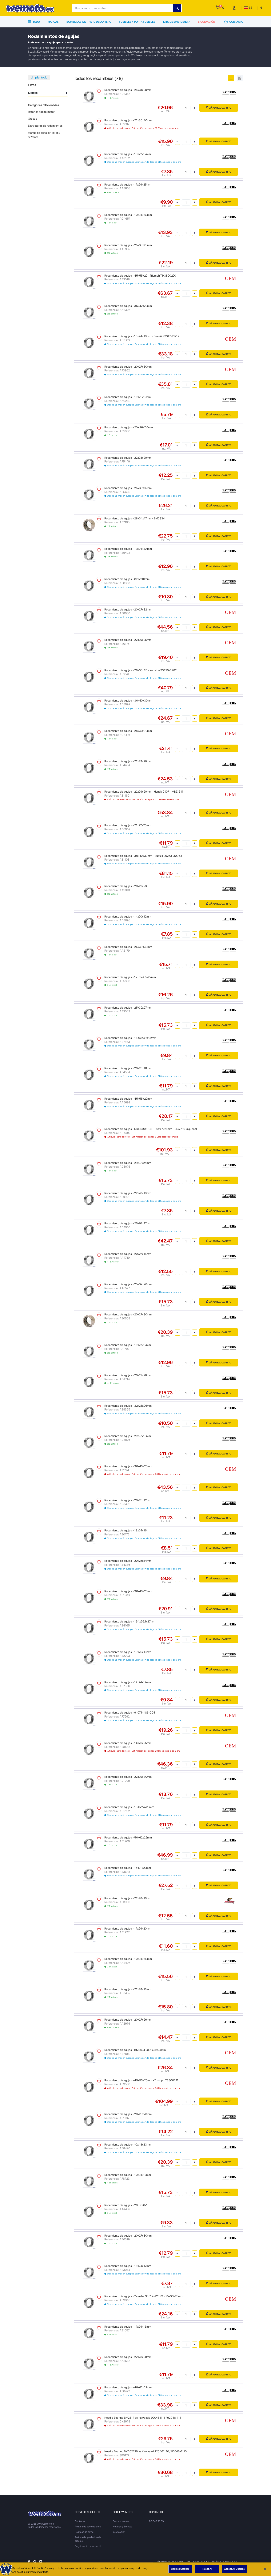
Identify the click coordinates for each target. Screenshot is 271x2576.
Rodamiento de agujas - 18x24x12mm (127, 2266)
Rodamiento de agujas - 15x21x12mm (127, 397)
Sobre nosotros (121, 2521)
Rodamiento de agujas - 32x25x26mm (128, 1405)
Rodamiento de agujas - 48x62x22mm (128, 2387)
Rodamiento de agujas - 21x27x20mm (127, 825)
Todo (34, 21)
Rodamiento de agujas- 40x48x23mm (128, 2144)
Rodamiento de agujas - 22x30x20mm (128, 120)
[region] (135, 2569)
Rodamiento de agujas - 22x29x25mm (128, 640)
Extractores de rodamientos (45, 125)
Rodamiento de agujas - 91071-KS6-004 (129, 1712)
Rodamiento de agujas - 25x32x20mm (128, 1284)
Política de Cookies (198, 2561)
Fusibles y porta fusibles (137, 21)
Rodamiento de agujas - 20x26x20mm (128, 2114)
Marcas (53, 21)
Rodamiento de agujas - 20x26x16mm (128, 1068)
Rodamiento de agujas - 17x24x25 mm (128, 1959)
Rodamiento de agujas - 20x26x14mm (128, 1560)
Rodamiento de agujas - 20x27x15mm (127, 1254)
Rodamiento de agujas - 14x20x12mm (127, 916)
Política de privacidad (224, 2561)
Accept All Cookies (234, 2568)
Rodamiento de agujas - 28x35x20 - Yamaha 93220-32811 (141, 670)
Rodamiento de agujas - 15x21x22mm (127, 1868)
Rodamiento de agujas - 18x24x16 (125, 1530)
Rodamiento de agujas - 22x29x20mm (128, 761)
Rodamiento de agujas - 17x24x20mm (127, 1928)
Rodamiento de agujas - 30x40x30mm (128, 700)
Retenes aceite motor (41, 112)
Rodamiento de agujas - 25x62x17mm (127, 1223)
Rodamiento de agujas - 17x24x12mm (127, 1682)
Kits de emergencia (176, 21)
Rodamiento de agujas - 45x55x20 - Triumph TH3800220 (140, 275)
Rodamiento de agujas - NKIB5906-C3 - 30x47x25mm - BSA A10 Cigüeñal (150, 1129)
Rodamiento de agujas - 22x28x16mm (127, 1193)
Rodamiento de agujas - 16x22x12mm (127, 154)
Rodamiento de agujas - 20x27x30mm (128, 366)
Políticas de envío (84, 2531)
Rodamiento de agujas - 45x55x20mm (128, 1098)
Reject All (207, 2568)
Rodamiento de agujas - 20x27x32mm (128, 609)
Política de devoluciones (88, 2526)
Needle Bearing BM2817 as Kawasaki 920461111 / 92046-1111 (143, 2417)
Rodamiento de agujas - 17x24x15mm (127, 2326)
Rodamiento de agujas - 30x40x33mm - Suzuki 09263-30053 (143, 856)
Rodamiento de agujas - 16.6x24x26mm (129, 1807)
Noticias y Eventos (122, 2526)
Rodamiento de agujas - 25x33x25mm (128, 245)
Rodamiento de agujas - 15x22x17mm (127, 1345)
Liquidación (206, 21)
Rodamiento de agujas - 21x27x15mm (127, 1436)
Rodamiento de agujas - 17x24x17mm (127, 2175)
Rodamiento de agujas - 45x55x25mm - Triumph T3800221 (141, 2080)
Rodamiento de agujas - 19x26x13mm (127, 1652)
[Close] (265, 2569)
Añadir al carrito (218, 107)
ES (248, 8)
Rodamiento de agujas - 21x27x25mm (127, 1163)
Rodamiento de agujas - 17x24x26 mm (128, 215)
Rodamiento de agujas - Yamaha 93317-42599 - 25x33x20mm (143, 2296)
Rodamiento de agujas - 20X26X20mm (128, 427)
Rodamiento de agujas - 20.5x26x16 (126, 2205)
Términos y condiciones (170, 2561)
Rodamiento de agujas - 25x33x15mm (128, 488)
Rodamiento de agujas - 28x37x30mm (128, 731)
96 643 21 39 (156, 2521)
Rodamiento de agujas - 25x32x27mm (128, 1007)
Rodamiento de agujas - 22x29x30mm (128, 1776)
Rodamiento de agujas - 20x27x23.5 (126, 886)
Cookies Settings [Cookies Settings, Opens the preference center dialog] (180, 2568)
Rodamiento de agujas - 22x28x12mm (127, 1989)
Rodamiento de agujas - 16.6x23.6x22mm (130, 1038)
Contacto (233, 21)
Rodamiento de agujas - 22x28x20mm (128, 457)
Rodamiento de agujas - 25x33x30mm (128, 947)
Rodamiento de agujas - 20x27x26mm (128, 2019)
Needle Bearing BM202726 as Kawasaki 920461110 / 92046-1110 (145, 2451)
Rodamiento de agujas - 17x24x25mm (127, 184)
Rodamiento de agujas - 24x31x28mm (128, 90)
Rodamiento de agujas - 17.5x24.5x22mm (130, 977)
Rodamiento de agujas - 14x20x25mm (128, 1743)
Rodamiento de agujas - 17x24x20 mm (128, 548)
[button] (224, 8)
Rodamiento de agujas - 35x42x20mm (128, 306)
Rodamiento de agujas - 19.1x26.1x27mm (129, 1621)
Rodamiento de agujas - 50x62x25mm (128, 1837)
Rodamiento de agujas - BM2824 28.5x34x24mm (135, 2050)
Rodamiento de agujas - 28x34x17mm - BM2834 (134, 518)
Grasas (32, 118)
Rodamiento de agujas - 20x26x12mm (127, 1500)
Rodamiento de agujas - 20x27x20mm (128, 1375)
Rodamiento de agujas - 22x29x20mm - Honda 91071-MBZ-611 (143, 791)
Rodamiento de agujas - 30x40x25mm (128, 1466)
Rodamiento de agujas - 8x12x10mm (127, 579)
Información (119, 2531)
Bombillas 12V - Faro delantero (88, 21)
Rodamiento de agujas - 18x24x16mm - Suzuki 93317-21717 (141, 336)
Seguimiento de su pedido (88, 2546)
